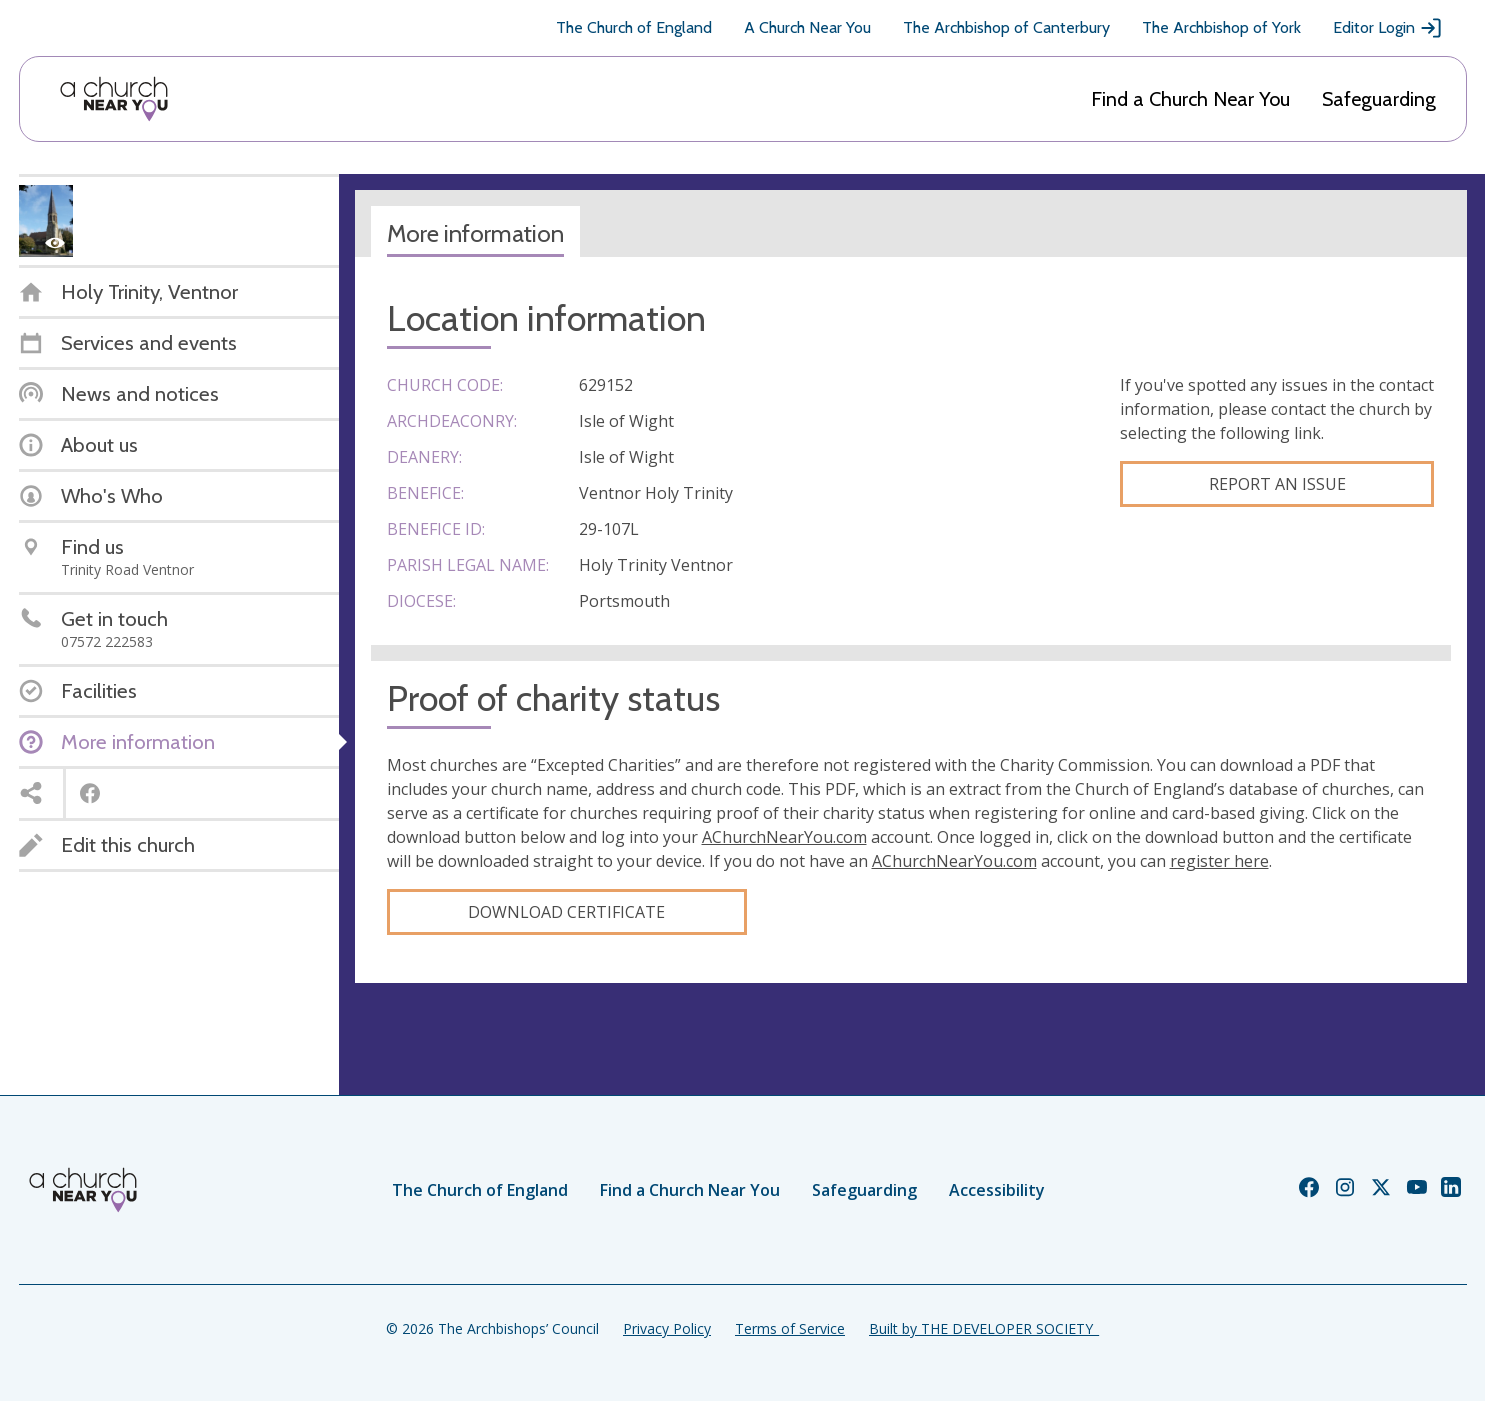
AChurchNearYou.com (784, 837)
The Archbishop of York (1221, 27)
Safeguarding (1379, 99)
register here (1219, 861)
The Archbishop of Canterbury (1006, 27)
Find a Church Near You (1190, 99)
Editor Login (1388, 28)
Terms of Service (790, 1328)
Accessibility (997, 1190)
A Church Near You (807, 27)
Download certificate (566, 912)
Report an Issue (1277, 484)
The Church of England (634, 27)
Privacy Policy (667, 1328)
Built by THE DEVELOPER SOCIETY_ (984, 1328)
